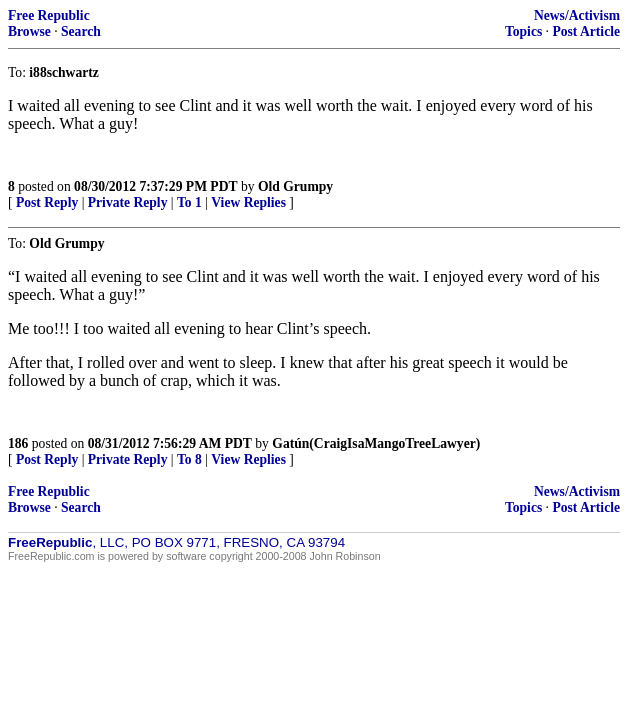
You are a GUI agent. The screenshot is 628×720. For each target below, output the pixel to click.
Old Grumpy (295, 186)
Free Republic (49, 15)
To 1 (189, 202)
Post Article (586, 31)
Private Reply (128, 202)
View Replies (248, 202)
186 (18, 443)
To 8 (189, 459)
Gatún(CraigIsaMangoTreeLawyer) (376, 443)
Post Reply (47, 202)
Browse (29, 31)
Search (81, 31)
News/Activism (577, 15)
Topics (523, 31)
